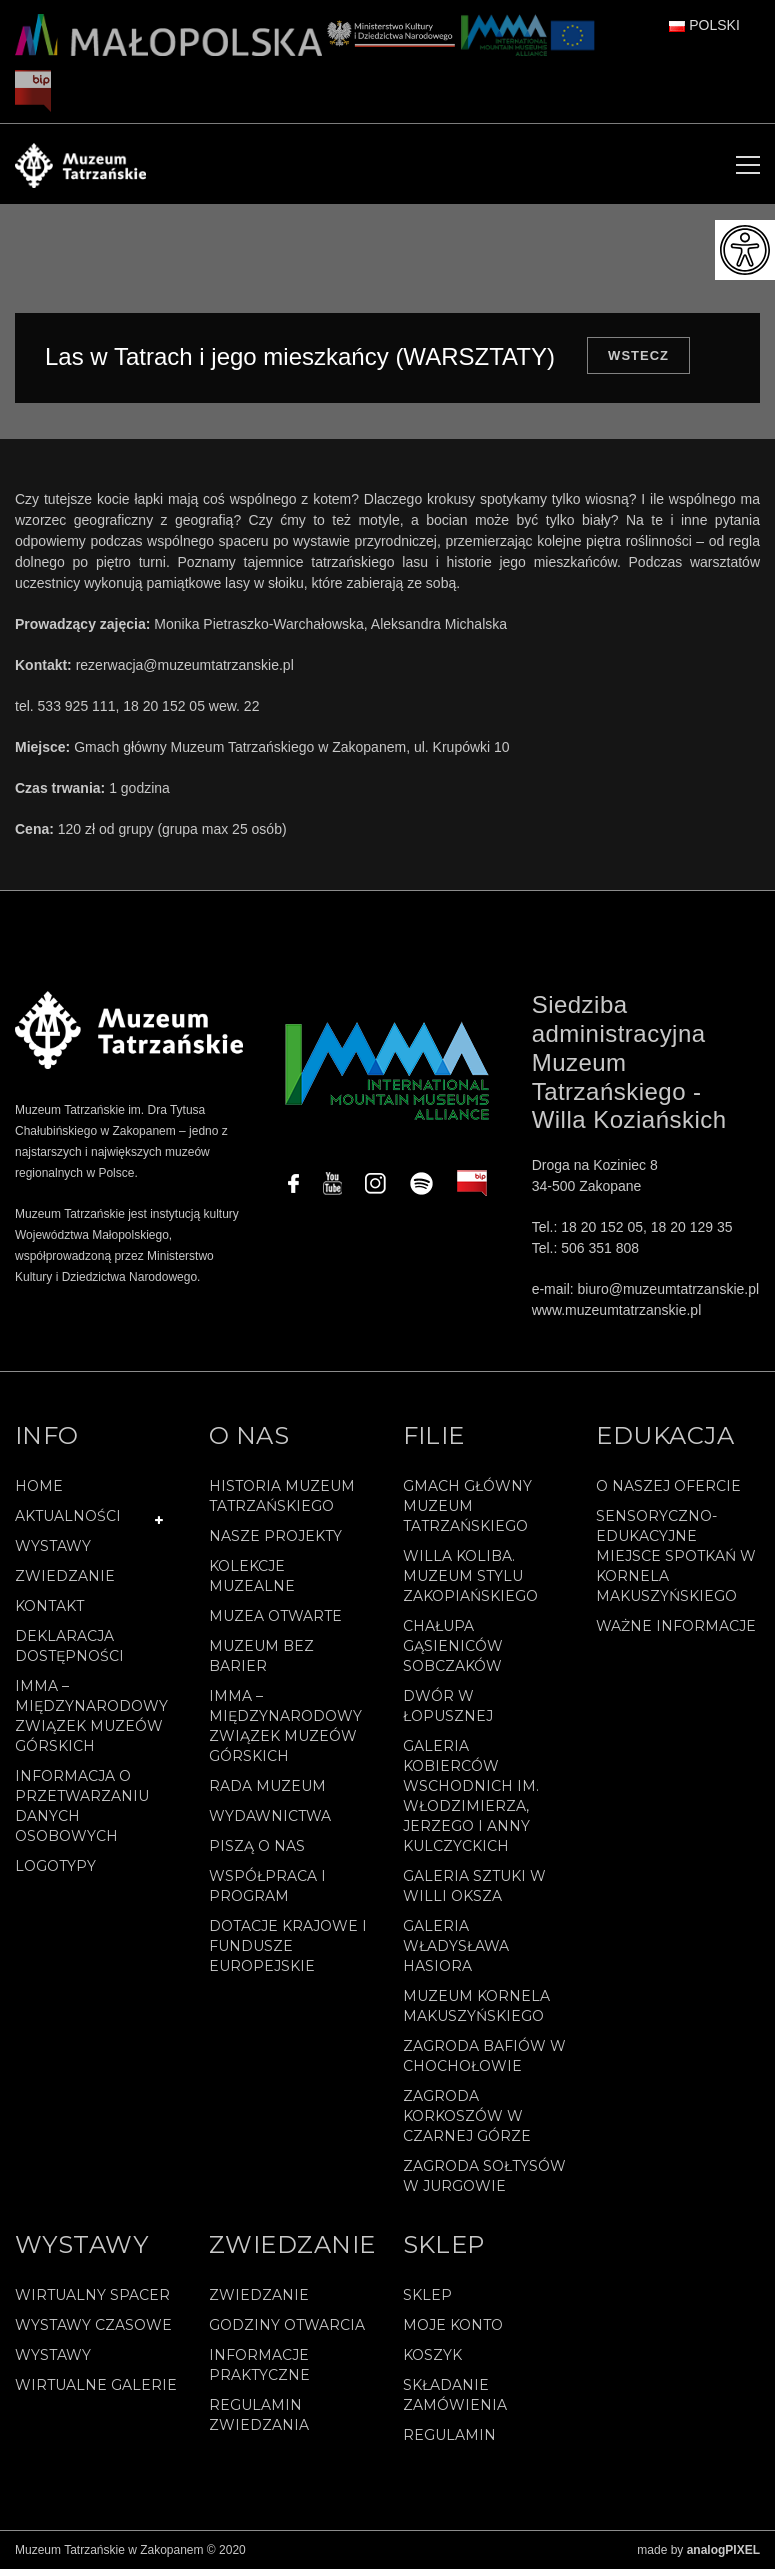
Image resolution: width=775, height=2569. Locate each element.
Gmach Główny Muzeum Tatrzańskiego (467, 1506)
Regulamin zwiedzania (259, 2415)
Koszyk (432, 2355)
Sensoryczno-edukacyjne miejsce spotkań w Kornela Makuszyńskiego (676, 1556)
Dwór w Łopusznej (448, 1706)
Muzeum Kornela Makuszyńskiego (476, 2006)
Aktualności (68, 1516)
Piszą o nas (257, 1846)
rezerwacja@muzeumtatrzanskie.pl (185, 665)
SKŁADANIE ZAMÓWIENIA (455, 2395)
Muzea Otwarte (275, 1616)
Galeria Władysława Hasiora (456, 1946)
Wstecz (638, 355)
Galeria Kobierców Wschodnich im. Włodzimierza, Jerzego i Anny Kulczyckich (471, 1796)
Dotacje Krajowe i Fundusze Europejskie (288, 1946)
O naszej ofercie (668, 1486)
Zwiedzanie (65, 1576)
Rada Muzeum (267, 1786)
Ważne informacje (676, 1626)
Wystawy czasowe (93, 2325)
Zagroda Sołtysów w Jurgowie (484, 2176)
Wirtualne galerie (96, 2385)
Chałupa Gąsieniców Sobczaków (453, 1646)
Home (39, 1486)
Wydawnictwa (270, 1816)
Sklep (427, 2295)
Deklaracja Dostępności (69, 1646)
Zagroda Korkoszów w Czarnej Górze (467, 2116)
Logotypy (55, 1866)
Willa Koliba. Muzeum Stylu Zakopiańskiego (470, 1576)
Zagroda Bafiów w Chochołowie (484, 2056)
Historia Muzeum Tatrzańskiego (282, 1496)
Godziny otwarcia (287, 2325)
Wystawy (53, 1546)
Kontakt (49, 1606)
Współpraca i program (267, 1886)
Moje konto (453, 2325)
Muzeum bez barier (261, 1656)
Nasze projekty (275, 1536)
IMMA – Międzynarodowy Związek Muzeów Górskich (91, 1716)
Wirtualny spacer (92, 2295)
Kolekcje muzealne (252, 1576)
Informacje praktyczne (259, 2365)
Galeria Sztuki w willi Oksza (474, 1886)
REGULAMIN (449, 2435)
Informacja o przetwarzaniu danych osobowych (82, 1806)
